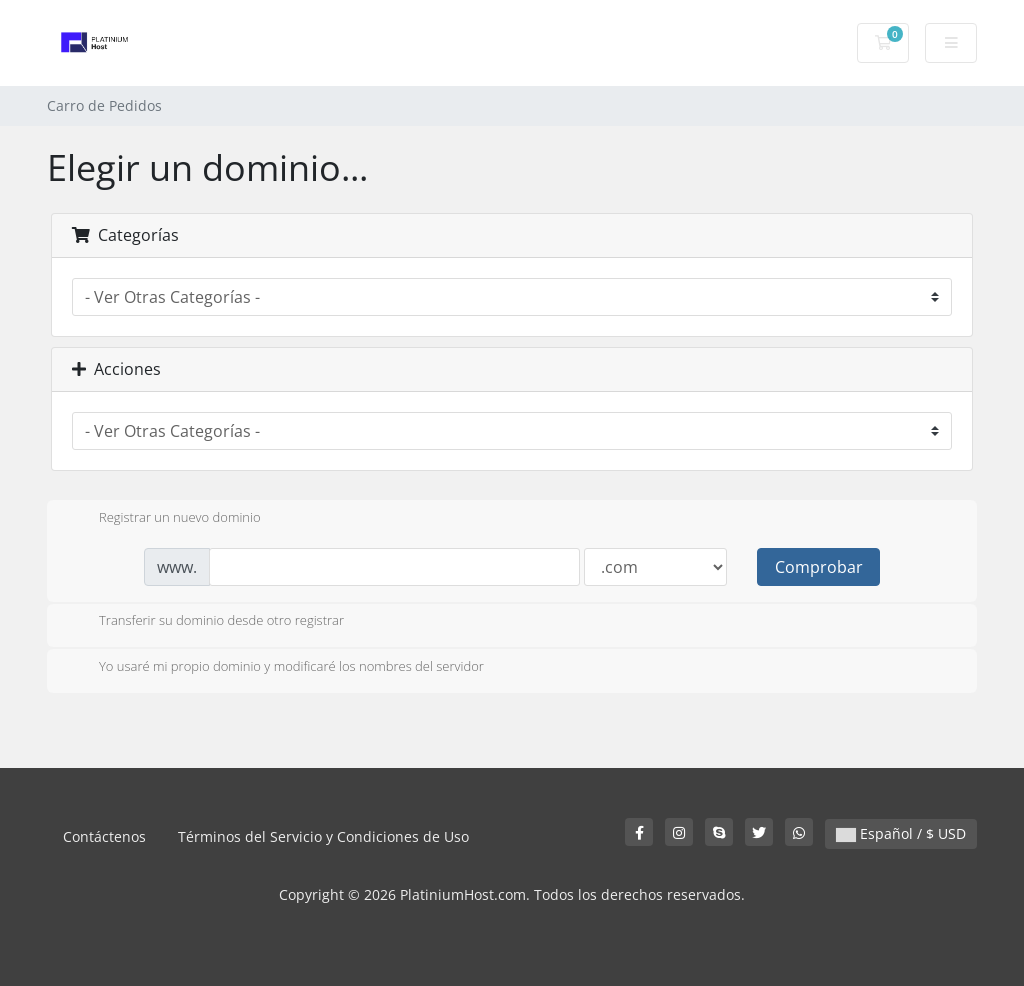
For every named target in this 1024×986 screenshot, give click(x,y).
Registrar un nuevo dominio (164, 519)
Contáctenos (104, 836)
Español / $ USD (901, 833)
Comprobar (819, 567)
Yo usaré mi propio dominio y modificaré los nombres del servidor (275, 668)
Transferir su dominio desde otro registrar (205, 622)
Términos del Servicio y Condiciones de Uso (323, 836)
